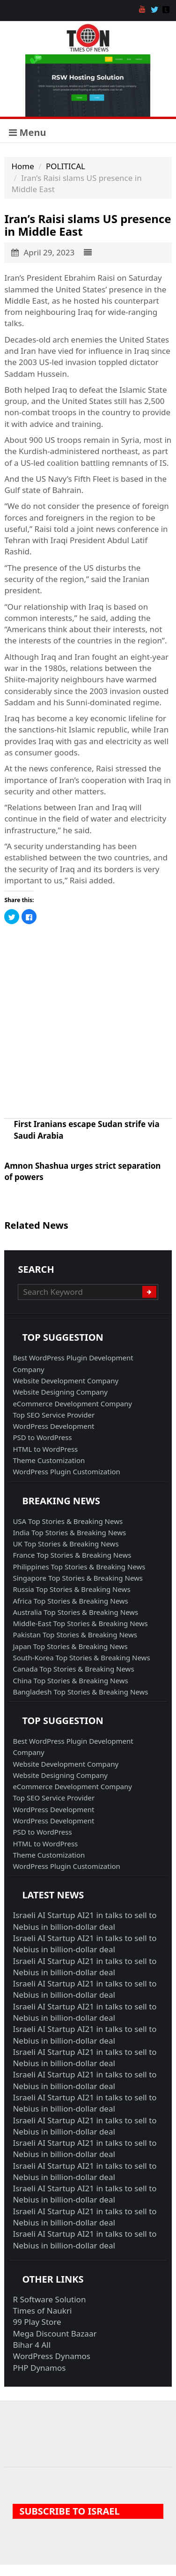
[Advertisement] (88, 1021)
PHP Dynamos (39, 2367)
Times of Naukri (42, 2310)
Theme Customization (49, 1460)
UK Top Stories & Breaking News (65, 1543)
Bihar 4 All (32, 2344)
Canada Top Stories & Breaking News (73, 1668)
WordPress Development (53, 1426)
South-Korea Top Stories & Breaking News (81, 1657)
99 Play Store (37, 2321)
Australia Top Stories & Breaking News (75, 1612)
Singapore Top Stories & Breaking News (78, 1578)
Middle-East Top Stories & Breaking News (80, 1623)
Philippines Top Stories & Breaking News (79, 1566)
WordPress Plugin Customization (66, 1471)
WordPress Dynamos (51, 2356)
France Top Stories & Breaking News (72, 1555)
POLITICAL (65, 166)
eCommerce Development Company (72, 1403)
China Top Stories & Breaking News (70, 1680)
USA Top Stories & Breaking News (68, 1521)
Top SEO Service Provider (54, 1414)
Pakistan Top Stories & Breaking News (75, 1634)
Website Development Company (65, 1380)
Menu (27, 132)
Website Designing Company (60, 1391)
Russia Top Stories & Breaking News (71, 1589)
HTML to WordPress (45, 1449)
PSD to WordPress (42, 1437)
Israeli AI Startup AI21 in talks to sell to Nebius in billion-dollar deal (84, 1921)
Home (22, 166)
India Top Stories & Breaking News (69, 1532)
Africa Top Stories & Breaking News (70, 1600)
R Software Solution (49, 2299)
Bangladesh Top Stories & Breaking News (80, 1691)
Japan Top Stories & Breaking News (70, 1646)
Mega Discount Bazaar (54, 2333)
